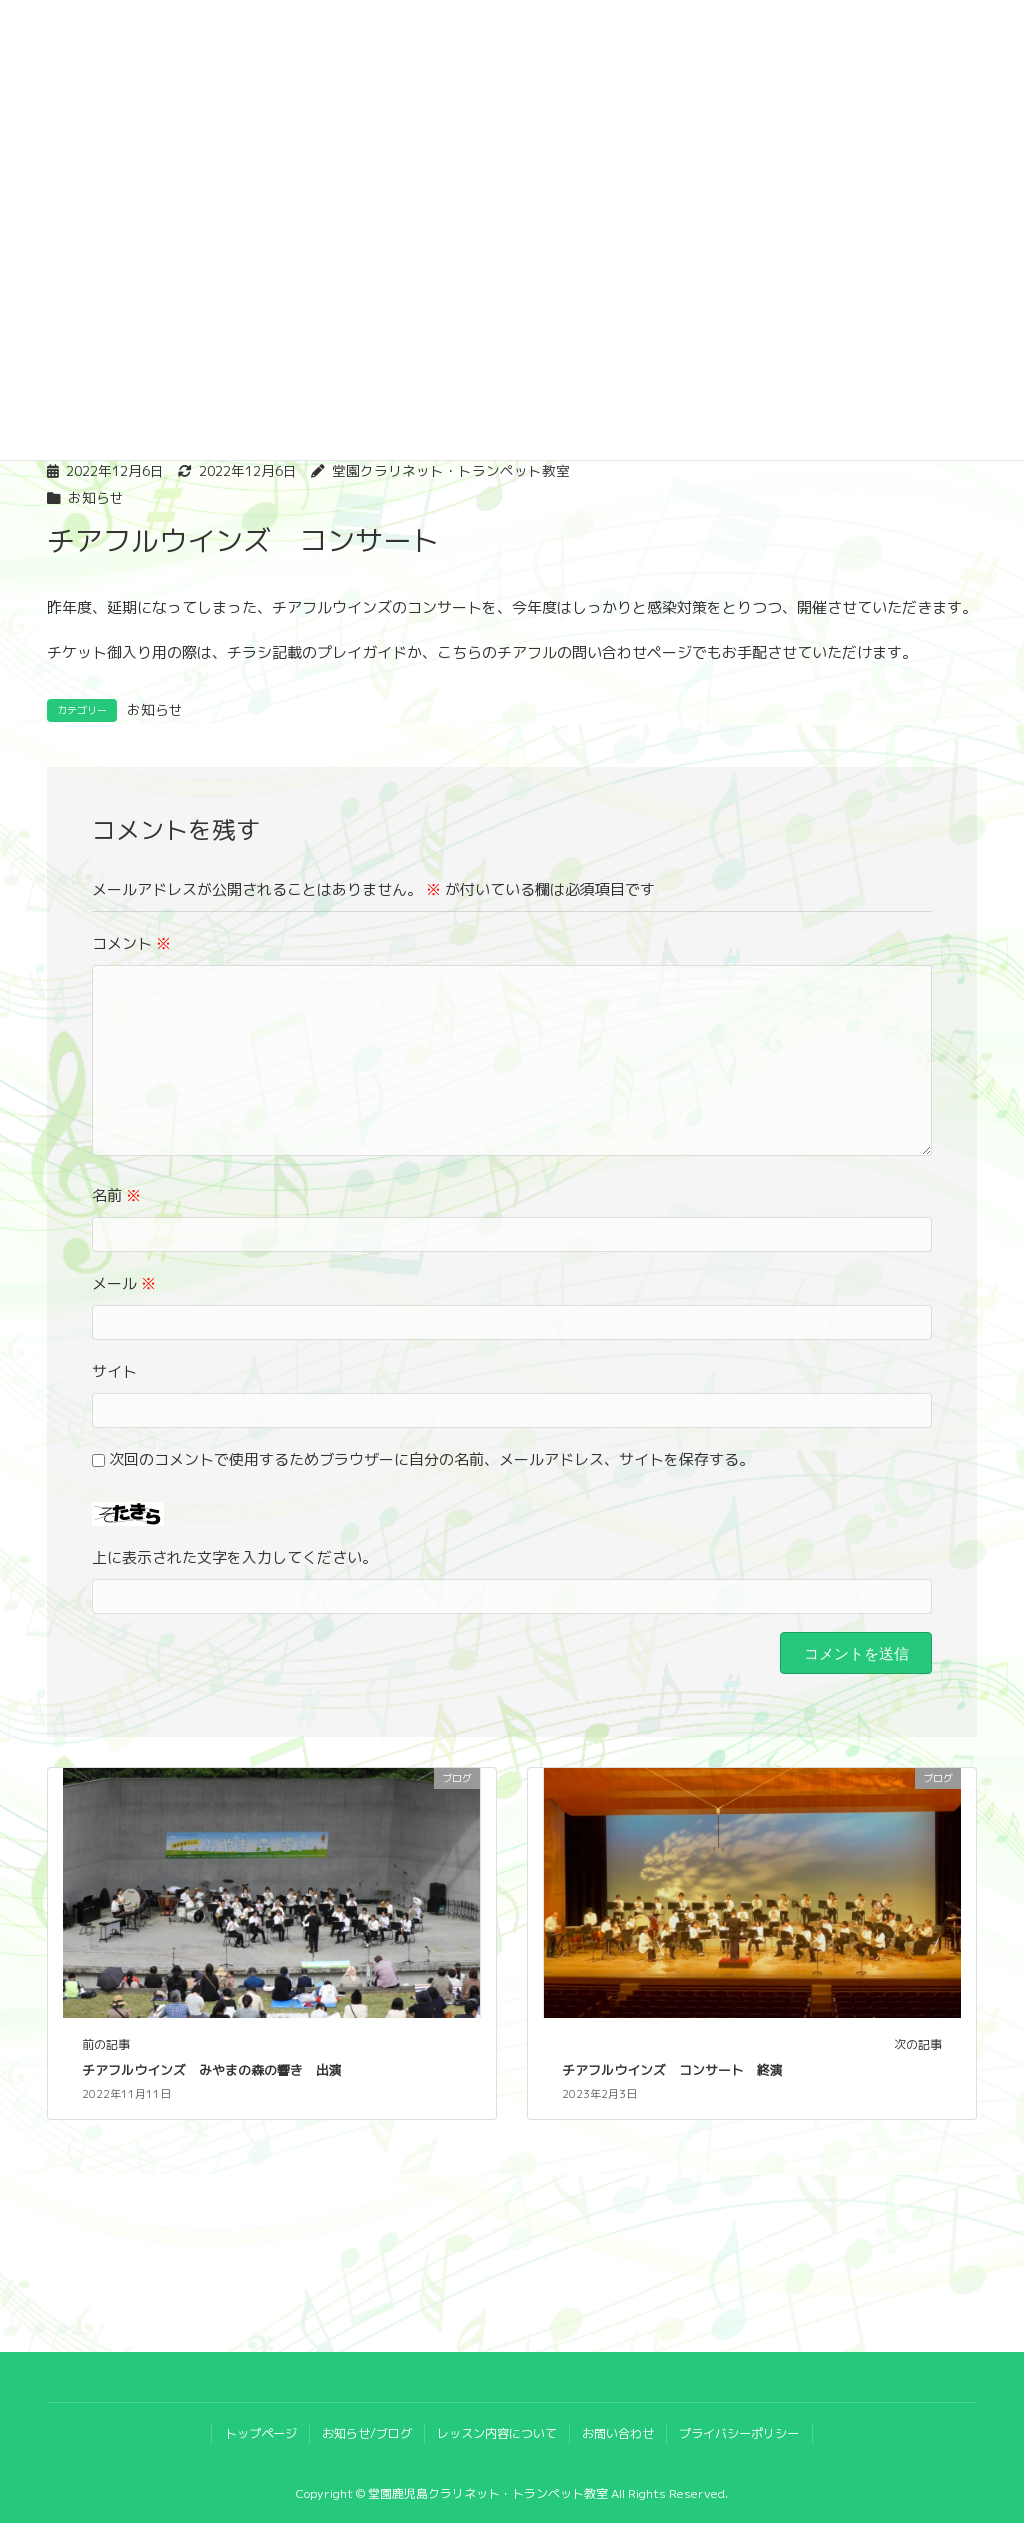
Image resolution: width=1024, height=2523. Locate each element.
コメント (131, 943)
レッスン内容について (497, 2433)
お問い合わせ (618, 2433)
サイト (114, 1371)
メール (124, 1283)
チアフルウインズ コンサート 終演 (672, 2070)
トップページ (261, 2433)
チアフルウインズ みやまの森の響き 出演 (212, 2070)
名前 (116, 1195)
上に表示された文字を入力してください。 (234, 1557)
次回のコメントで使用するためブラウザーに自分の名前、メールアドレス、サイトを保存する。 (431, 1459)
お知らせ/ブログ (367, 2433)
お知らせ (96, 497)
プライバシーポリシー (739, 2433)
